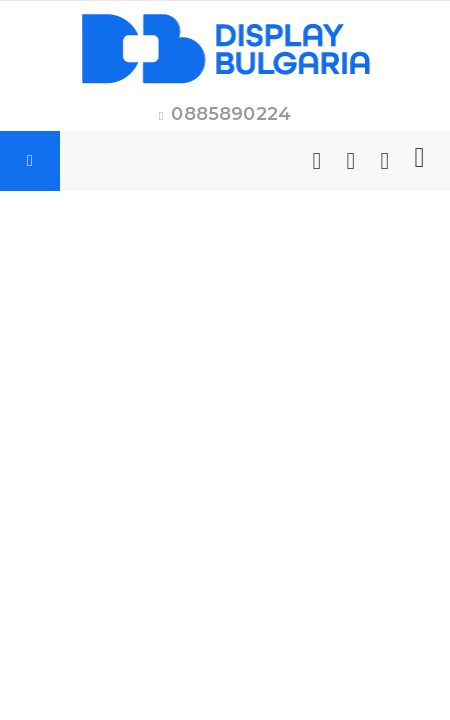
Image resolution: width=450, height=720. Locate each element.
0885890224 (231, 114)
